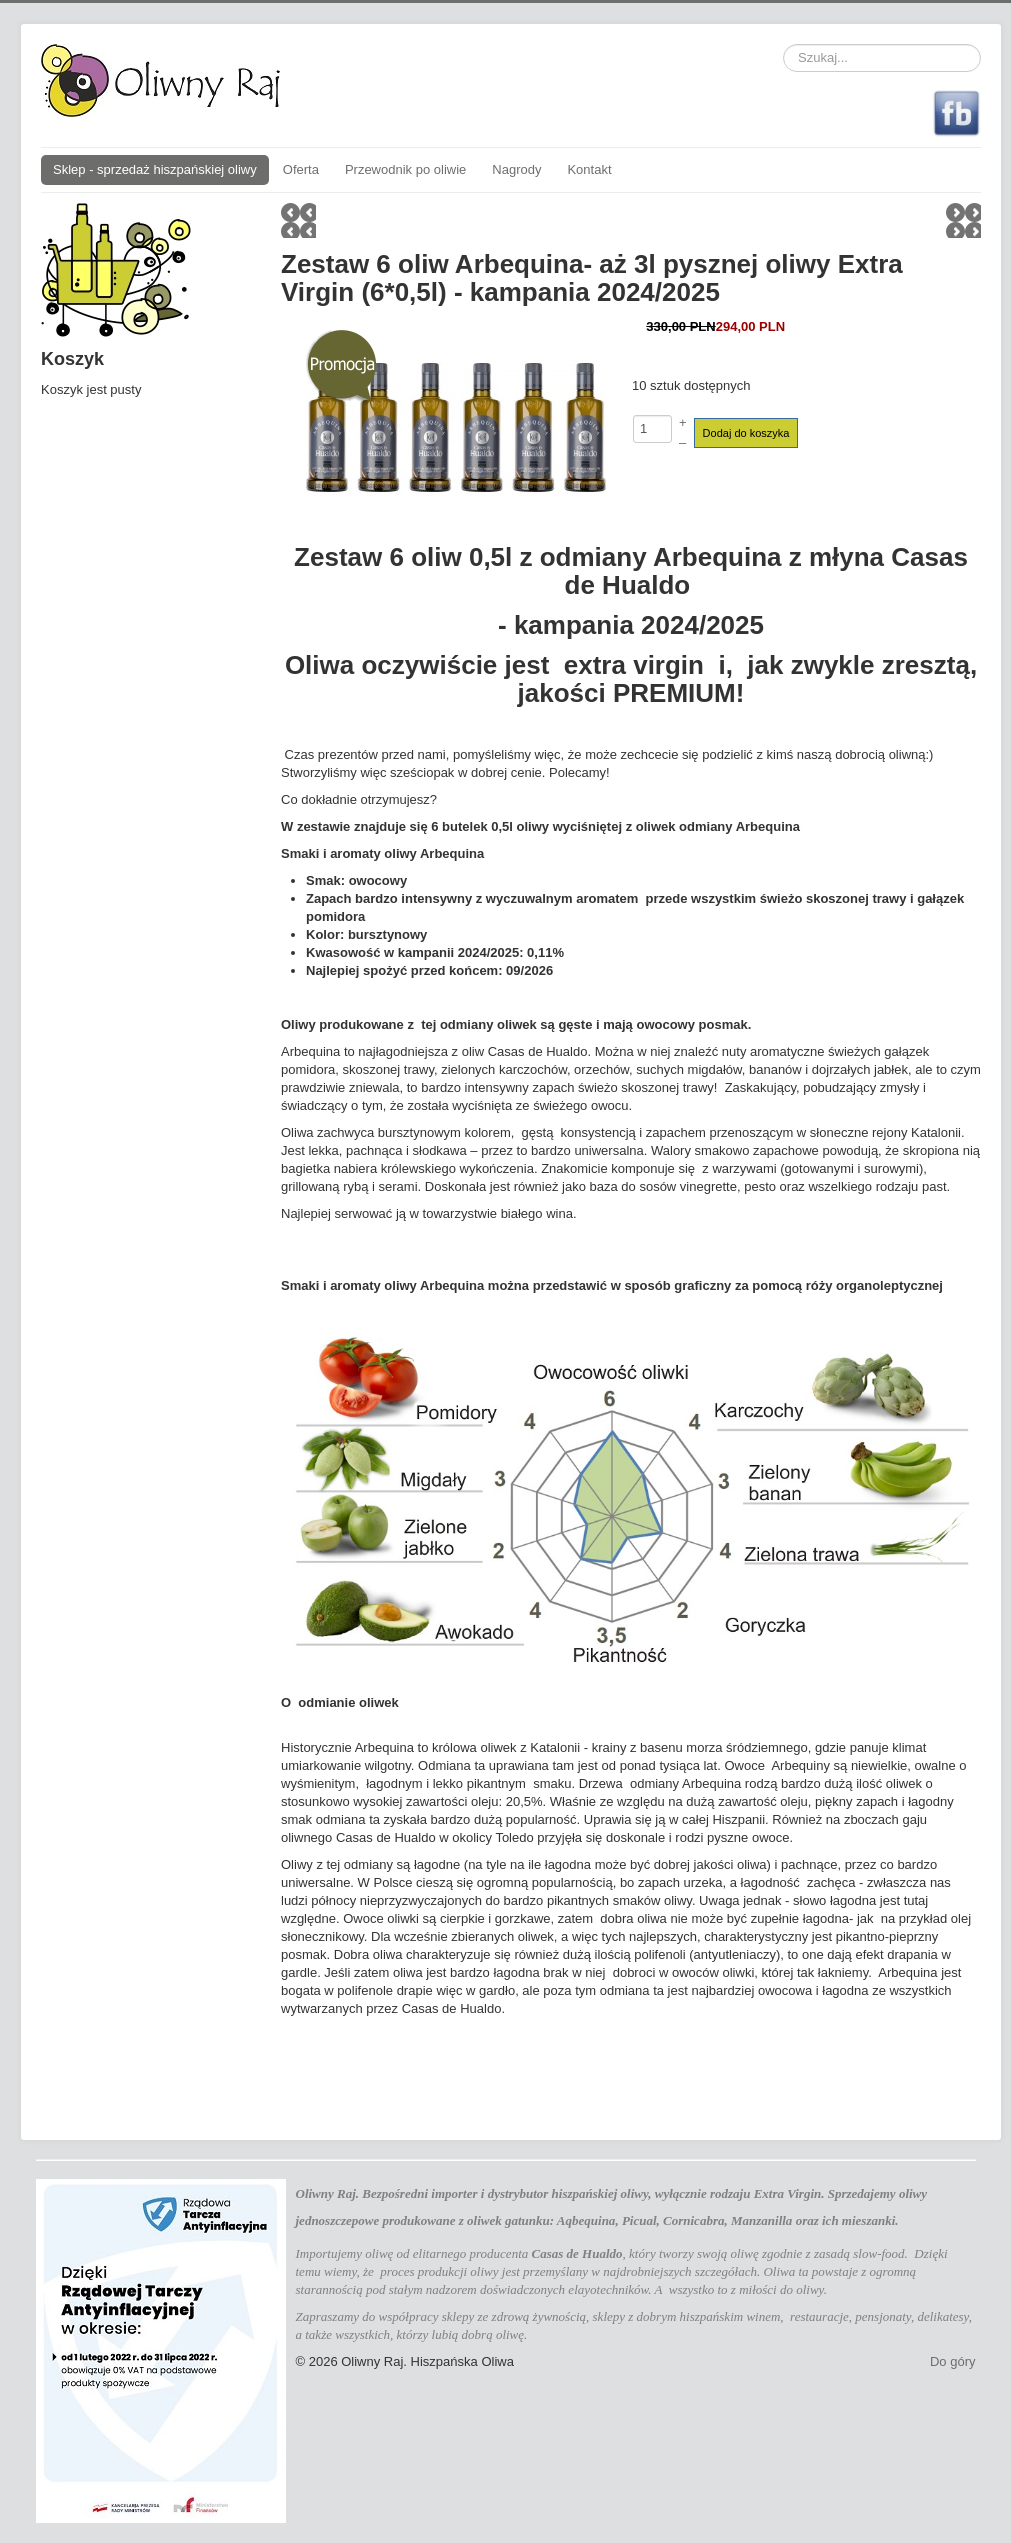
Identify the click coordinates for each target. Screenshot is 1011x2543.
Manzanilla (761, 2220)
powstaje (835, 2271)
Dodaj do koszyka (746, 433)
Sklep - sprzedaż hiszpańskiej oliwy (155, 169)
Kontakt (589, 169)
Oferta (301, 169)
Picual (639, 2220)
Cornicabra (693, 2220)
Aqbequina (586, 2220)
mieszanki (868, 2220)
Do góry (953, 2361)
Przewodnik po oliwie (405, 169)
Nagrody (516, 169)
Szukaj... (783, 44)
